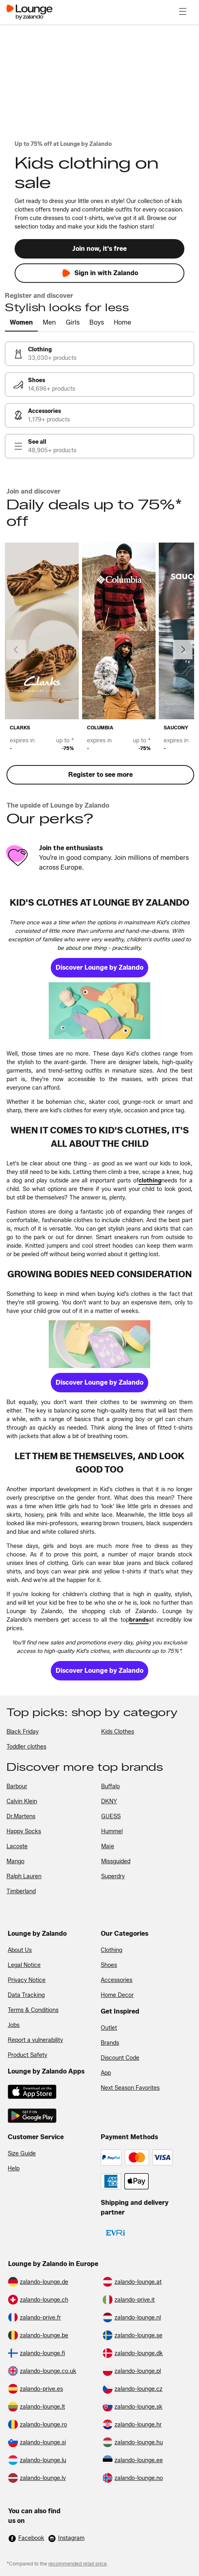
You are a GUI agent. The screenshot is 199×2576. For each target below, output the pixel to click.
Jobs (13, 2025)
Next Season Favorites (130, 2087)
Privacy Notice (26, 1980)
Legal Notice (24, 1965)
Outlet (109, 2027)
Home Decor (117, 1995)
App (106, 2072)
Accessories (116, 1980)
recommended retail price (77, 2564)
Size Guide (22, 2153)
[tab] (21, 322)
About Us (20, 1950)
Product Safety (27, 2055)
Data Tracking (26, 1995)
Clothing (111, 1950)
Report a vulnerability (35, 2040)
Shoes (109, 1965)
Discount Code (120, 2057)
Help (13, 2168)
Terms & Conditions (33, 2010)
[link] (99, 354)
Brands (110, 2042)
